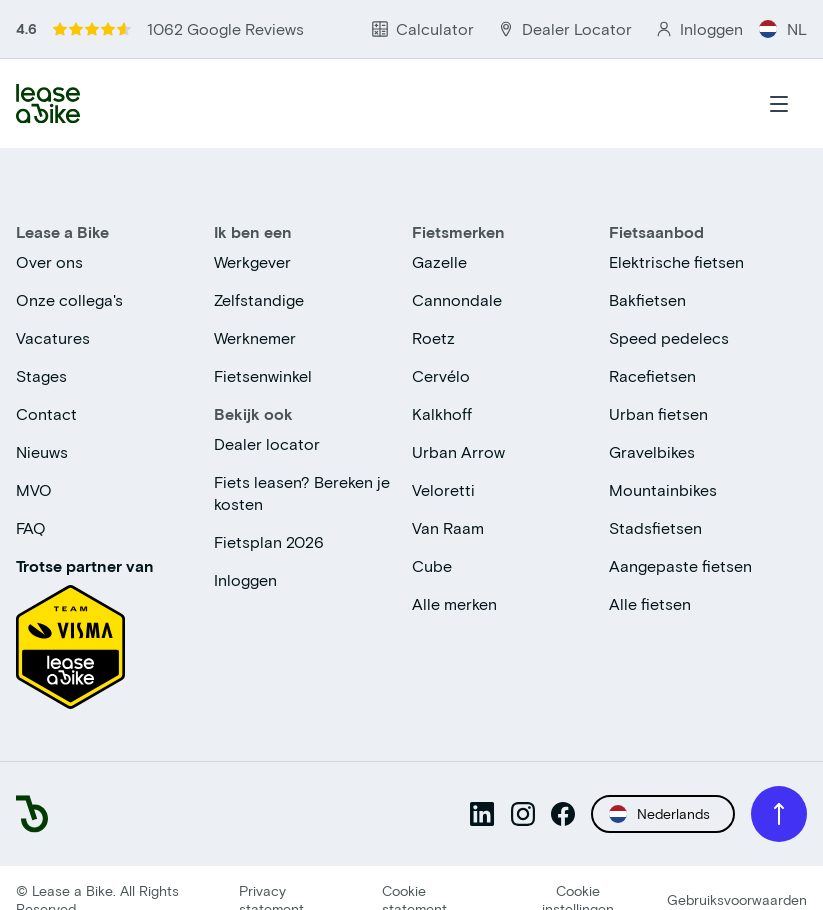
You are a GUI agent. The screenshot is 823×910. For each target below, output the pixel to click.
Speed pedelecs (669, 337)
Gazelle (439, 261)
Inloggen (245, 579)
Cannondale (457, 299)
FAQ (31, 527)
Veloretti (443, 489)
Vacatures (53, 337)
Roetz (433, 337)
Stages (41, 375)
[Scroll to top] (779, 814)
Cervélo (441, 375)
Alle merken (454, 603)
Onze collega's (69, 299)
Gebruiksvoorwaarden (737, 899)
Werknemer (255, 337)
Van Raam (448, 527)
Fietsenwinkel (263, 375)
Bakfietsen (647, 299)
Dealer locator (267, 443)
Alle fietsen (650, 603)
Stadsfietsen (655, 527)
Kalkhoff (442, 413)
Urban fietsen (658, 413)
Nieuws (42, 451)
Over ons (49, 261)
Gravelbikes (652, 451)
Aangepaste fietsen (680, 565)
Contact (46, 413)
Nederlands (659, 814)
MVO (34, 489)
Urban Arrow (458, 451)
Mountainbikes (663, 489)
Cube (432, 565)
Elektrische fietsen (676, 261)
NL (783, 28)
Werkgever (252, 261)
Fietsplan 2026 (269, 541)
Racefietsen (652, 375)
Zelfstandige (259, 299)
